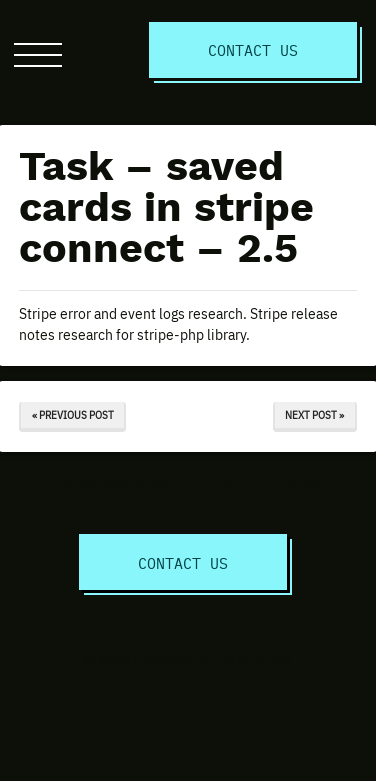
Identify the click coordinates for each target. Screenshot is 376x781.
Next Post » (314, 414)
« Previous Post (73, 414)
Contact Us (253, 49)
